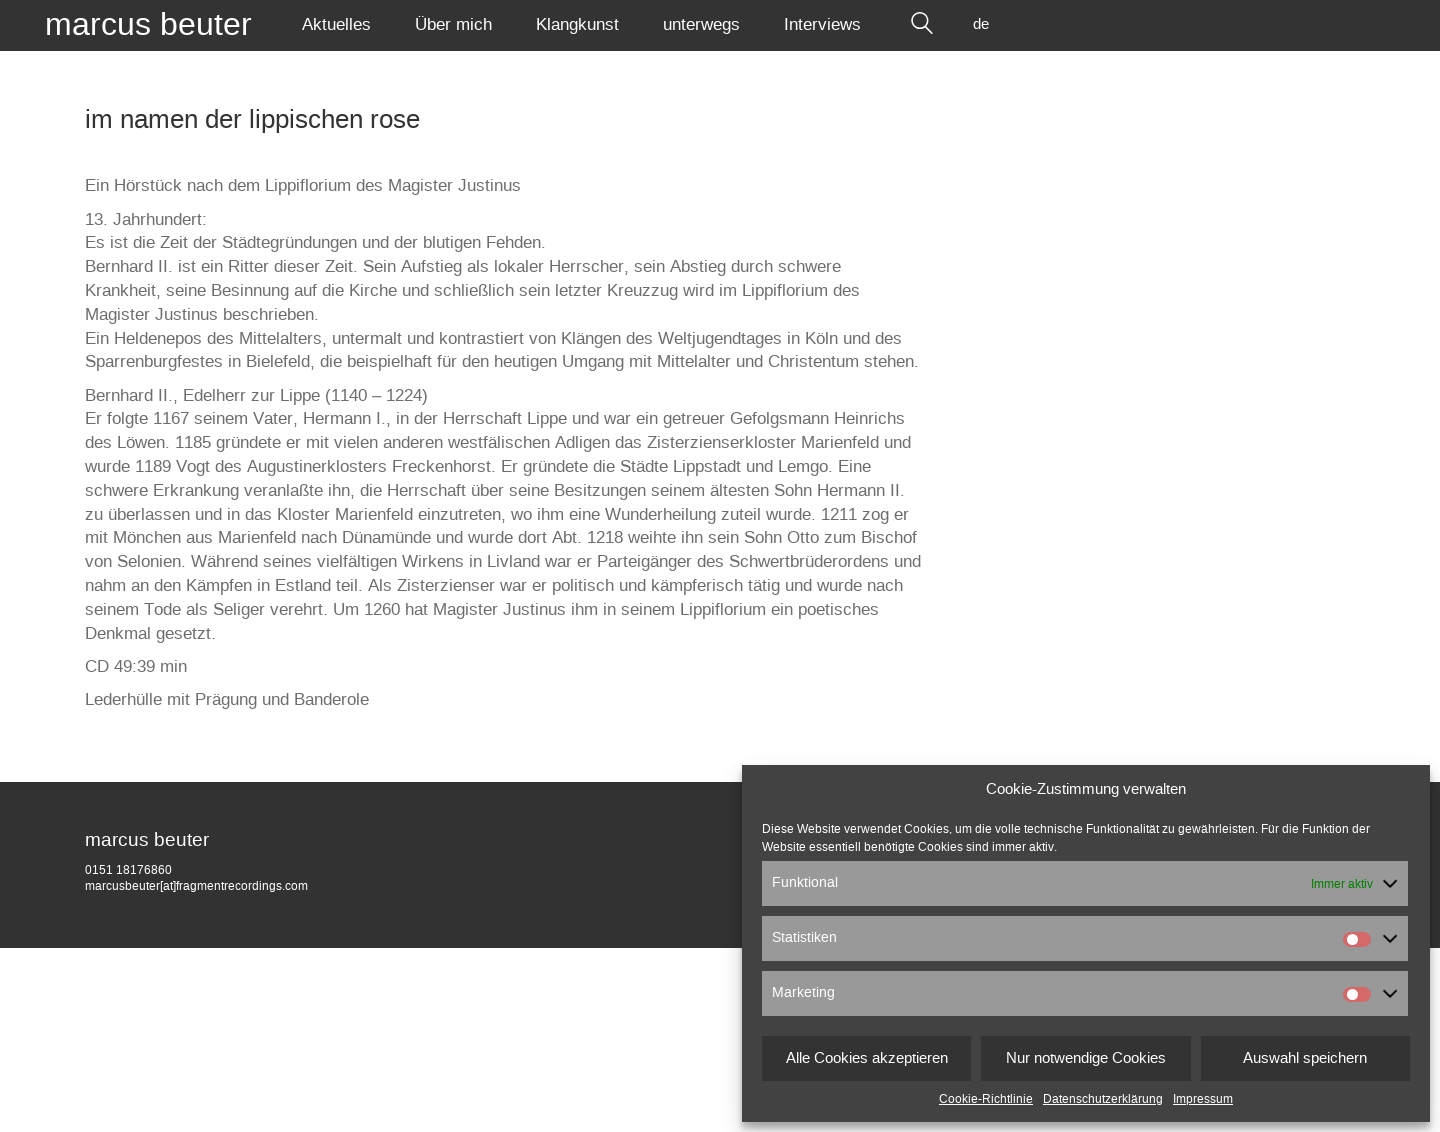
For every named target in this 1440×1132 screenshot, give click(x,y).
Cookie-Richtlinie (986, 1099)
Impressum (1203, 1099)
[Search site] (922, 25)
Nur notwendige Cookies (1086, 1058)
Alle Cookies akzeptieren (867, 1058)
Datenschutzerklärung (1103, 1099)
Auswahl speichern (1305, 1058)
